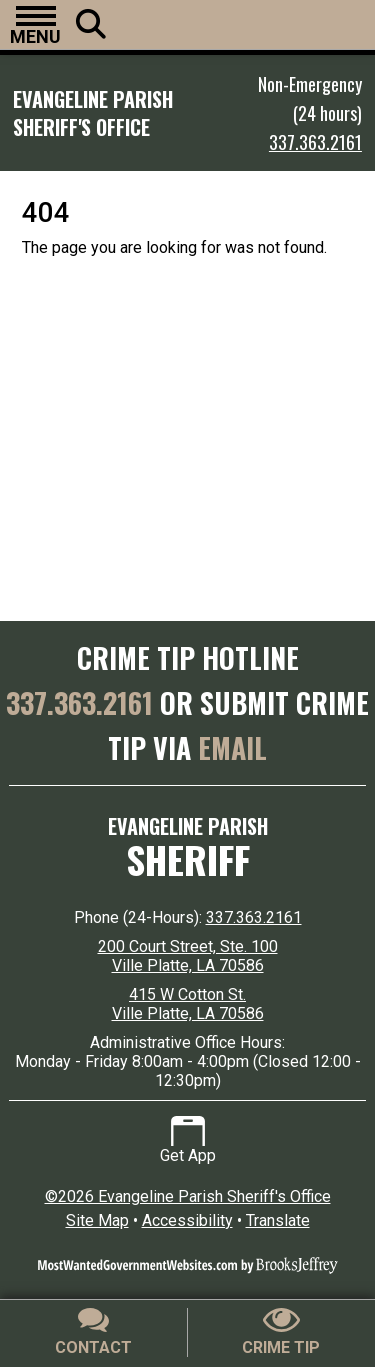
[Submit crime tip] (282, 1332)
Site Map (97, 1220)
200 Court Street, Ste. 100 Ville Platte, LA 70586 (188, 956)
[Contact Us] (94, 1332)
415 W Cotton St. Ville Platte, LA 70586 (188, 1004)
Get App (188, 1140)
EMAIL (232, 747)
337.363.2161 (315, 142)
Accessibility (187, 1220)
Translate (278, 1220)
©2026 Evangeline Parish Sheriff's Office (188, 1196)
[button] (35, 25)
